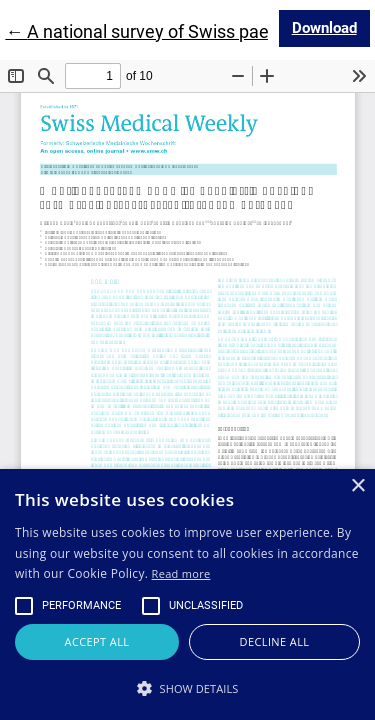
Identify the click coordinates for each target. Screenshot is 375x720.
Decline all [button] (275, 641)
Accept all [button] (97, 641)
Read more (181, 573)
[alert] (187, 594)
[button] (187, 688)
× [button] (357, 486)
